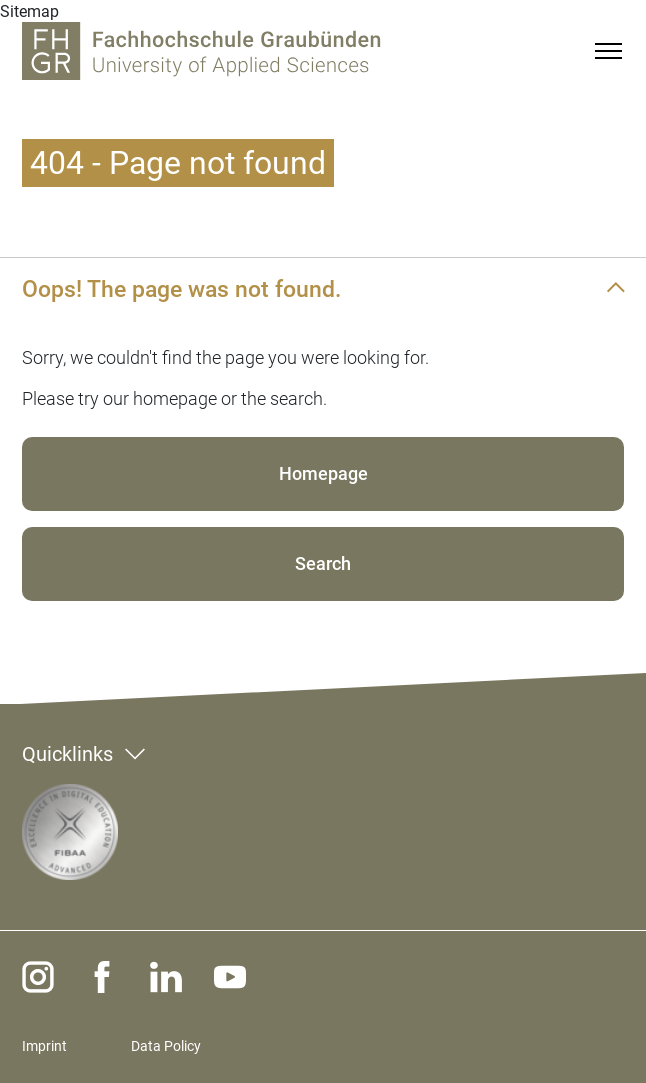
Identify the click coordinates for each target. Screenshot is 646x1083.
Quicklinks (67, 754)
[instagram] (38, 977)
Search (323, 563)
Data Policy (166, 1046)
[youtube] (230, 977)
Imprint (44, 1046)
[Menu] (608, 51)
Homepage (323, 473)
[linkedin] (166, 977)
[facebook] (102, 977)
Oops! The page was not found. (181, 289)
